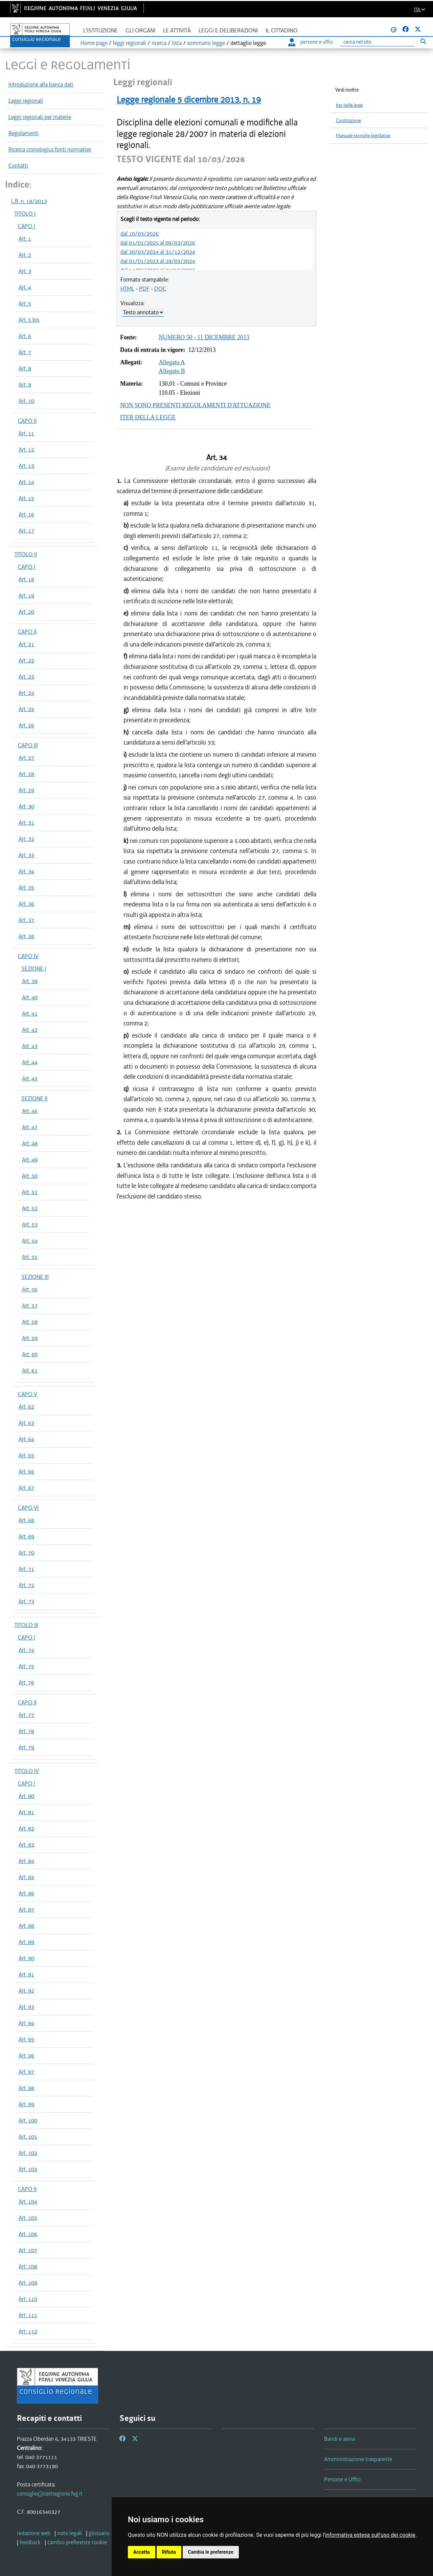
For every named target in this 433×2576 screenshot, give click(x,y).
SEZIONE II (34, 1098)
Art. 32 (26, 839)
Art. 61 (30, 1370)
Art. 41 (30, 1013)
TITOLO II (26, 554)
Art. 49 (30, 1159)
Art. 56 (30, 1289)
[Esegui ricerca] (423, 41)
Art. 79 (26, 1747)
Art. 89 (26, 1942)
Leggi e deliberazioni (228, 30)
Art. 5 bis (29, 319)
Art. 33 (26, 855)
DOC (160, 288)
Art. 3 (25, 271)
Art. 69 (26, 1536)
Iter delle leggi (349, 105)
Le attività (177, 30)
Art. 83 (26, 1844)
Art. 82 (26, 1828)
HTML (127, 288)
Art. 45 (30, 1078)
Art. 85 (26, 1877)
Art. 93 (26, 2007)
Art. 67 (26, 1487)
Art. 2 (25, 255)
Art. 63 (26, 1423)
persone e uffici (310, 42)
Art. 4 (25, 287)
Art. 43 (30, 1046)
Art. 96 (26, 2055)
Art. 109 (28, 2282)
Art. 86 (26, 1893)
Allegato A (172, 362)
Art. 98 (26, 2088)
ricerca (159, 43)
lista (177, 43)
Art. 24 (26, 693)
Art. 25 (26, 709)
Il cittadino (282, 30)
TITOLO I (25, 213)
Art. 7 (25, 352)
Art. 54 (30, 1240)
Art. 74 (26, 1650)
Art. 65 (26, 1455)
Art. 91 (26, 1974)
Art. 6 (25, 336)
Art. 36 (26, 903)
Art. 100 (28, 2120)
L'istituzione (100, 30)
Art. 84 (26, 1861)
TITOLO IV (27, 1771)
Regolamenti (23, 133)
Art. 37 (26, 920)
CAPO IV (28, 956)
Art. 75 (26, 1666)
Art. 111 (28, 2315)
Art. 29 (26, 790)
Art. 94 (26, 2023)
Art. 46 (30, 1111)
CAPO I (26, 226)
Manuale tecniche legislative (363, 135)
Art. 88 (26, 1925)
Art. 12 (26, 449)
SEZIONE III (35, 1277)
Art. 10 (26, 401)
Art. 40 (30, 997)
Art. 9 (25, 384)
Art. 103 (28, 2169)
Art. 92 (26, 1990)
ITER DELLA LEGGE (148, 417)
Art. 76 (26, 1682)
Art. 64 (26, 1439)
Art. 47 (30, 1127)
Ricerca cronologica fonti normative (49, 149)
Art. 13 (26, 465)
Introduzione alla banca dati (40, 84)
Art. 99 (26, 2104)
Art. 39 (30, 981)
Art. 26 (26, 725)
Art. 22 (26, 660)
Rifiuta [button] (169, 2552)
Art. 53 (30, 1224)
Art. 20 (26, 611)
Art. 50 (30, 1176)
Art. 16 (26, 514)
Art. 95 (26, 2039)
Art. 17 (26, 530)
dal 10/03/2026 (139, 233)
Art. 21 (26, 644)
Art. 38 (26, 936)
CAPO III (28, 745)
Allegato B (172, 371)
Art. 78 (26, 1731)
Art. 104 (28, 2201)
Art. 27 (26, 757)
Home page (94, 43)
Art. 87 (26, 1909)
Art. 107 (28, 2250)
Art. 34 (26, 871)
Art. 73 (26, 1601)
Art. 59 (30, 1338)
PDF (144, 288)
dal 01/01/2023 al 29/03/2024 (157, 261)
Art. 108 (28, 2266)
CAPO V (27, 1394)
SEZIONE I (33, 968)
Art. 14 (26, 482)
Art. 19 (26, 595)
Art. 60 (30, 1354)
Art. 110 (28, 2299)
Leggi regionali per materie (39, 117)
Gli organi (140, 30)
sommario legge (206, 43)
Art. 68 (26, 1520)
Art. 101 (28, 2136)
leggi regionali (129, 43)
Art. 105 (28, 2217)
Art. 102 (28, 2153)
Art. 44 (30, 1062)
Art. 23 (26, 676)
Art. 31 (26, 822)
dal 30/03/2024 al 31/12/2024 (157, 252)
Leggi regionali (25, 100)
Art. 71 (26, 1569)
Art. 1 (25, 238)
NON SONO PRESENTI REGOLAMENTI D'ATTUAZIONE (195, 405)
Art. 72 (26, 1585)
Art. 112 (28, 2331)
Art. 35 (26, 887)
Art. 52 (30, 1208)
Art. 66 (26, 1471)
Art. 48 (30, 1143)
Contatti (18, 165)
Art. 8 (25, 368)
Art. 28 (26, 774)
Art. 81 (26, 1812)
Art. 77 (26, 1715)
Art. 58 (30, 1322)
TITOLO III (26, 1625)
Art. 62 (26, 1406)
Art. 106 (28, 2234)
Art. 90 (26, 1958)
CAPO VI (28, 1507)
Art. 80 (26, 1796)
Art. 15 (26, 498)
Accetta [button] (141, 2552)
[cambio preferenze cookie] (77, 2542)
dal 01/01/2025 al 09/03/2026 (157, 242)
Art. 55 (30, 1257)
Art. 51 (30, 1192)
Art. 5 (25, 303)
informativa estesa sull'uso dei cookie (370, 2535)
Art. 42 (30, 1030)
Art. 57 (30, 1305)
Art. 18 (26, 579)
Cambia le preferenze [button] (210, 2552)
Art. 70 (26, 1552)
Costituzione (348, 120)
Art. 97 (26, 2071)
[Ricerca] (377, 42)
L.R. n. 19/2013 (29, 201)
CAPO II (27, 420)
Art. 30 (26, 806)
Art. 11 (26, 433)
